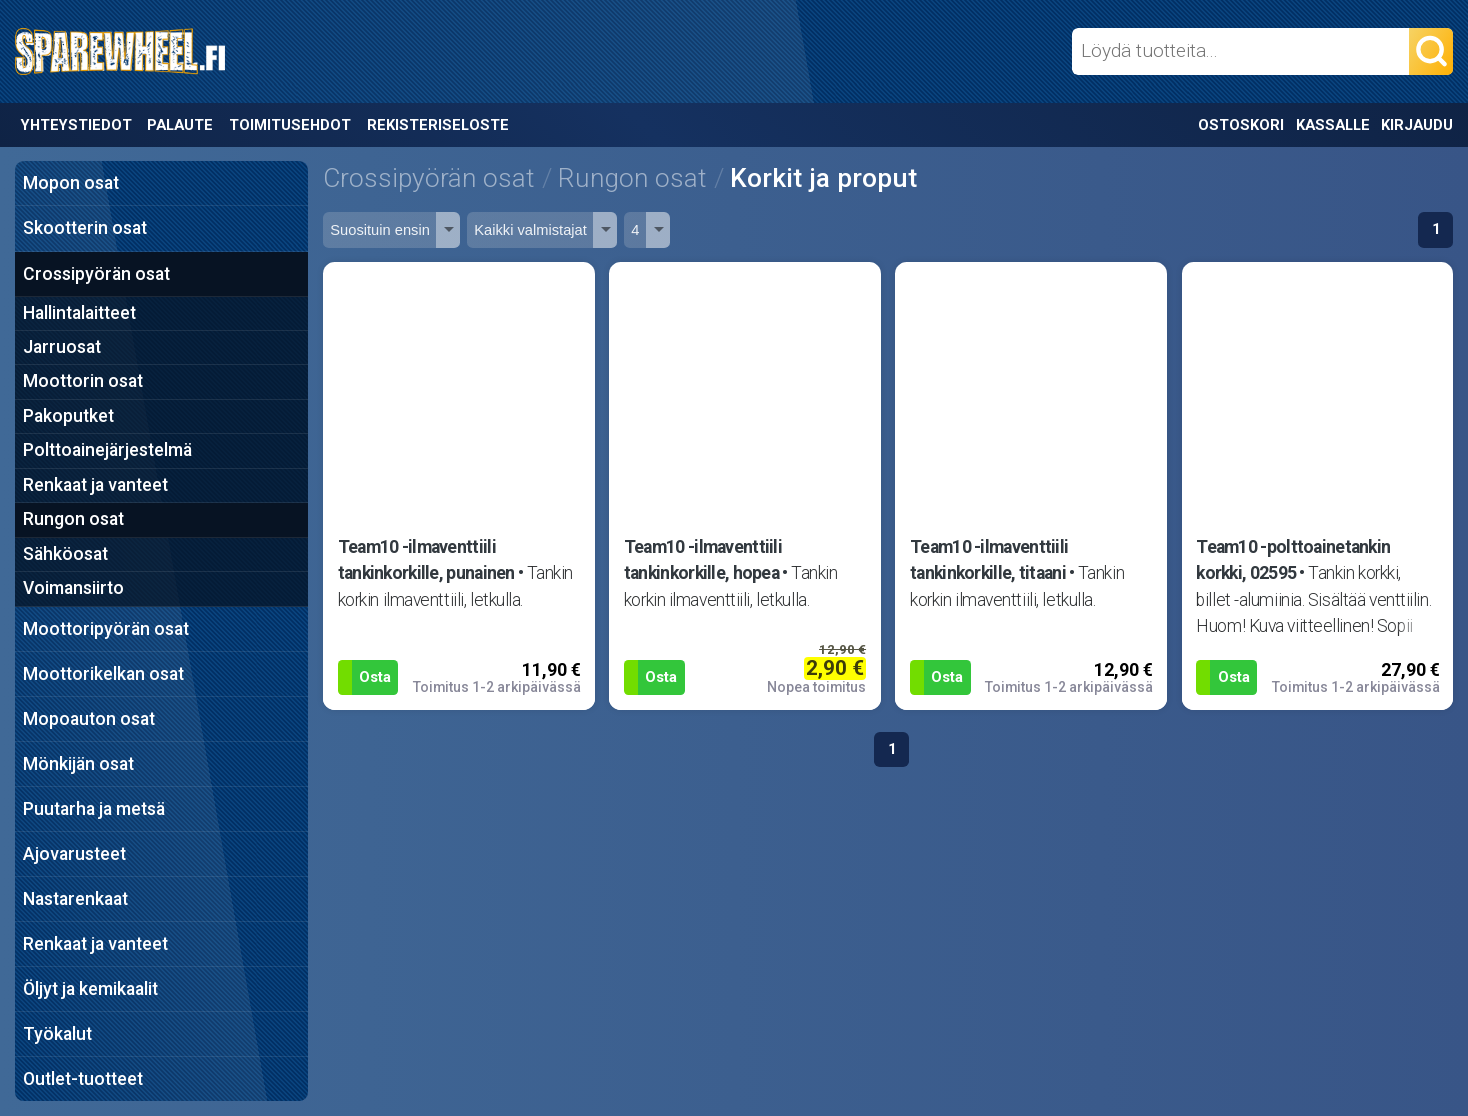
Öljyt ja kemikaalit (90, 989)
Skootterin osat (85, 228)
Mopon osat (71, 183)
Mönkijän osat (78, 764)
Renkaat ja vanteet (95, 485)
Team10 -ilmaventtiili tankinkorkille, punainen (426, 560)
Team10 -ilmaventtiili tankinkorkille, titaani (989, 560)
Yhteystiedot (76, 125)
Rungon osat (73, 519)
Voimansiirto (73, 588)
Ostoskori (1241, 125)
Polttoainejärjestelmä (107, 450)
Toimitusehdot (290, 125)
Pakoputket (68, 416)
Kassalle (1333, 125)
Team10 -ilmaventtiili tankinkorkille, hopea (703, 560)
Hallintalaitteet (79, 313)
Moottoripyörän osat (106, 629)
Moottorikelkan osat (103, 674)
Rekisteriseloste (438, 125)
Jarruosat (62, 347)
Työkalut (57, 1034)
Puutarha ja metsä (94, 809)
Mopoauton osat (89, 719)
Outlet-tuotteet (83, 1079)
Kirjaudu (1417, 125)
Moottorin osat (83, 381)
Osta (375, 677)
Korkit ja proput (823, 177)
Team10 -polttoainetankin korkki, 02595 (1293, 560)
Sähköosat (65, 554)
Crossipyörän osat (96, 274)
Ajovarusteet (74, 854)
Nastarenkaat (75, 899)
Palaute (180, 125)
